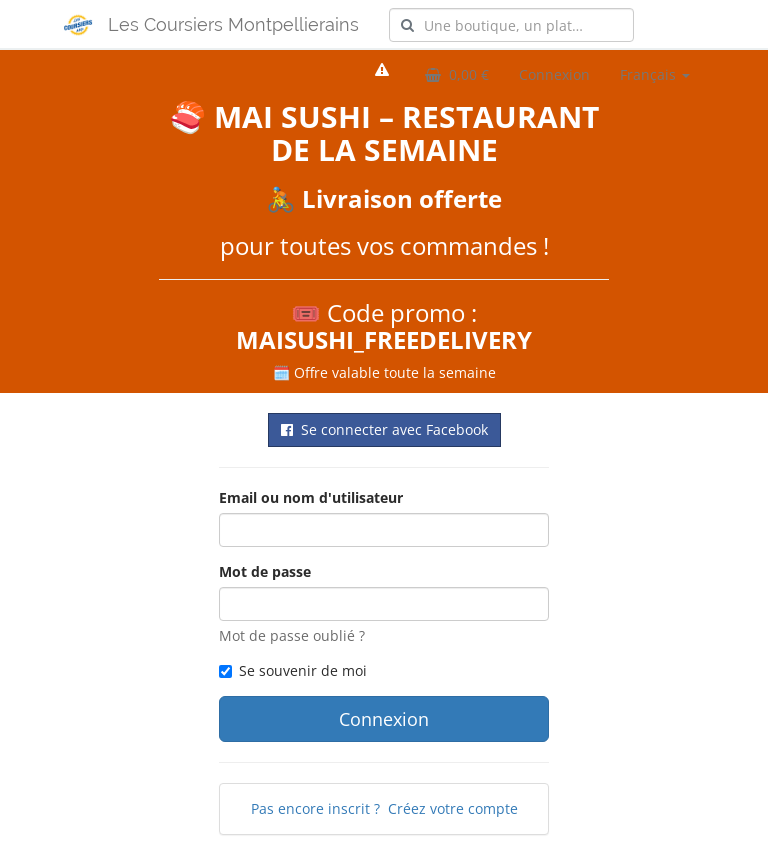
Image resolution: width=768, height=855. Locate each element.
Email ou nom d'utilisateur (311, 497)
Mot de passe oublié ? (292, 635)
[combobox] (511, 25)
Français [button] (655, 74)
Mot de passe (265, 571)
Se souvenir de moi (293, 670)
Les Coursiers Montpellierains (233, 24)
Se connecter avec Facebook (384, 429)
